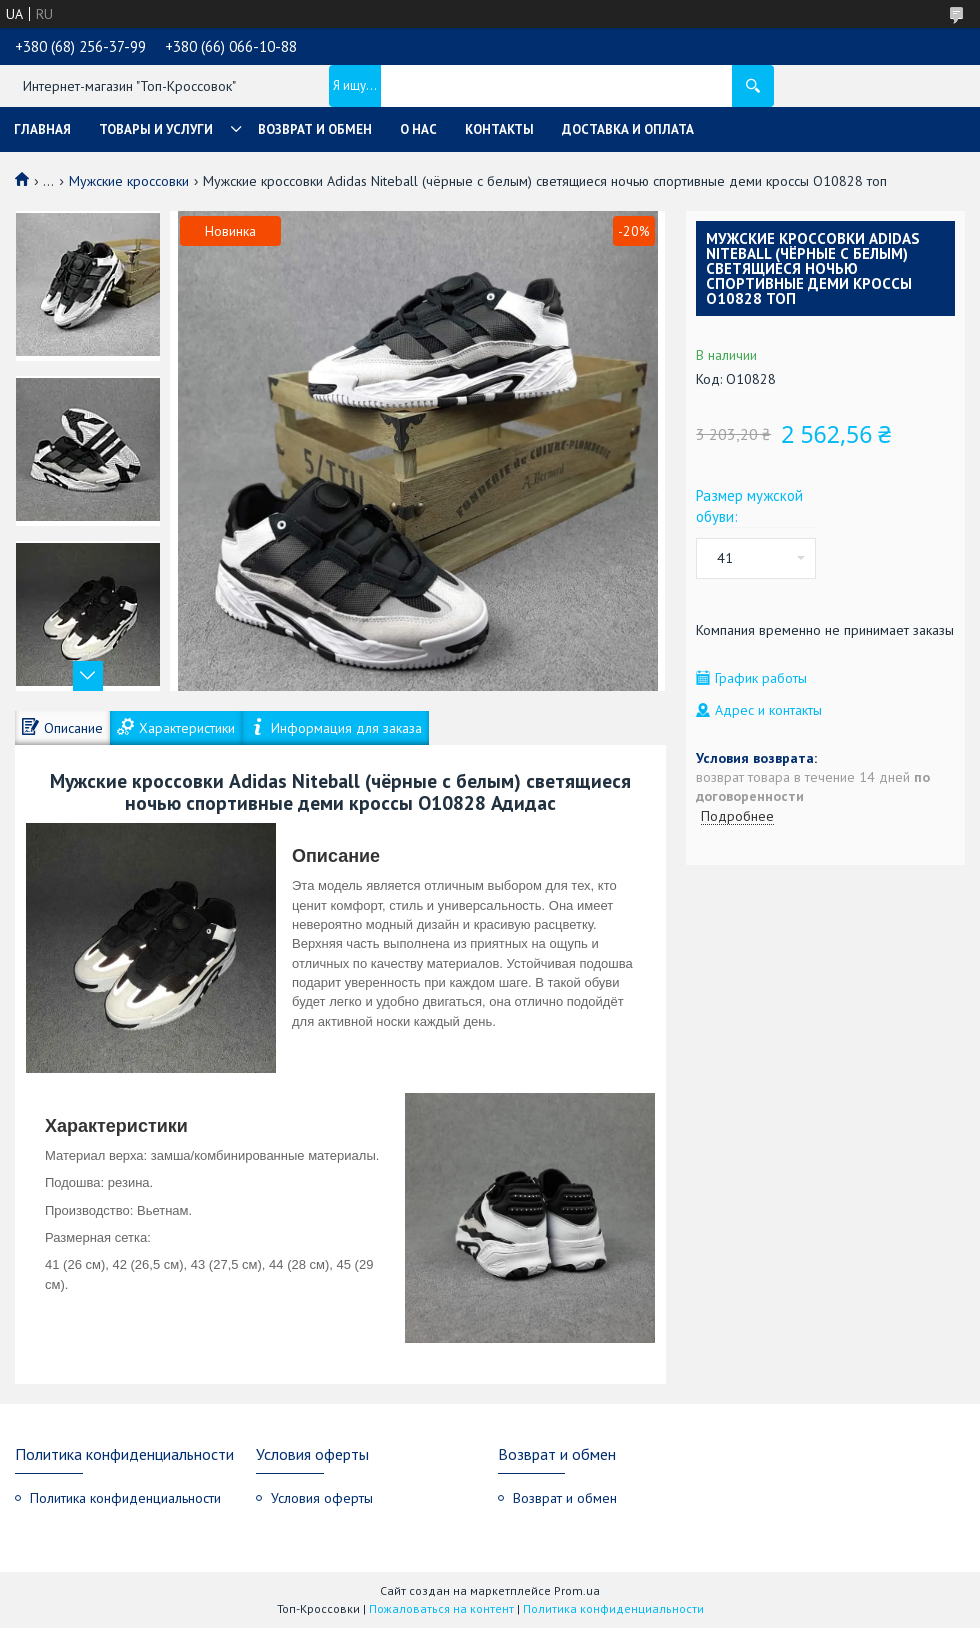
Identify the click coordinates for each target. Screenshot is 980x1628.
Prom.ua (577, 1590)
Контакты (499, 129)
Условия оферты (322, 1498)
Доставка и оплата (628, 129)
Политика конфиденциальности (125, 1498)
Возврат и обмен (315, 129)
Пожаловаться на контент (441, 1608)
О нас (418, 129)
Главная (42, 129)
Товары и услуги (156, 129)
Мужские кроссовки (129, 181)
